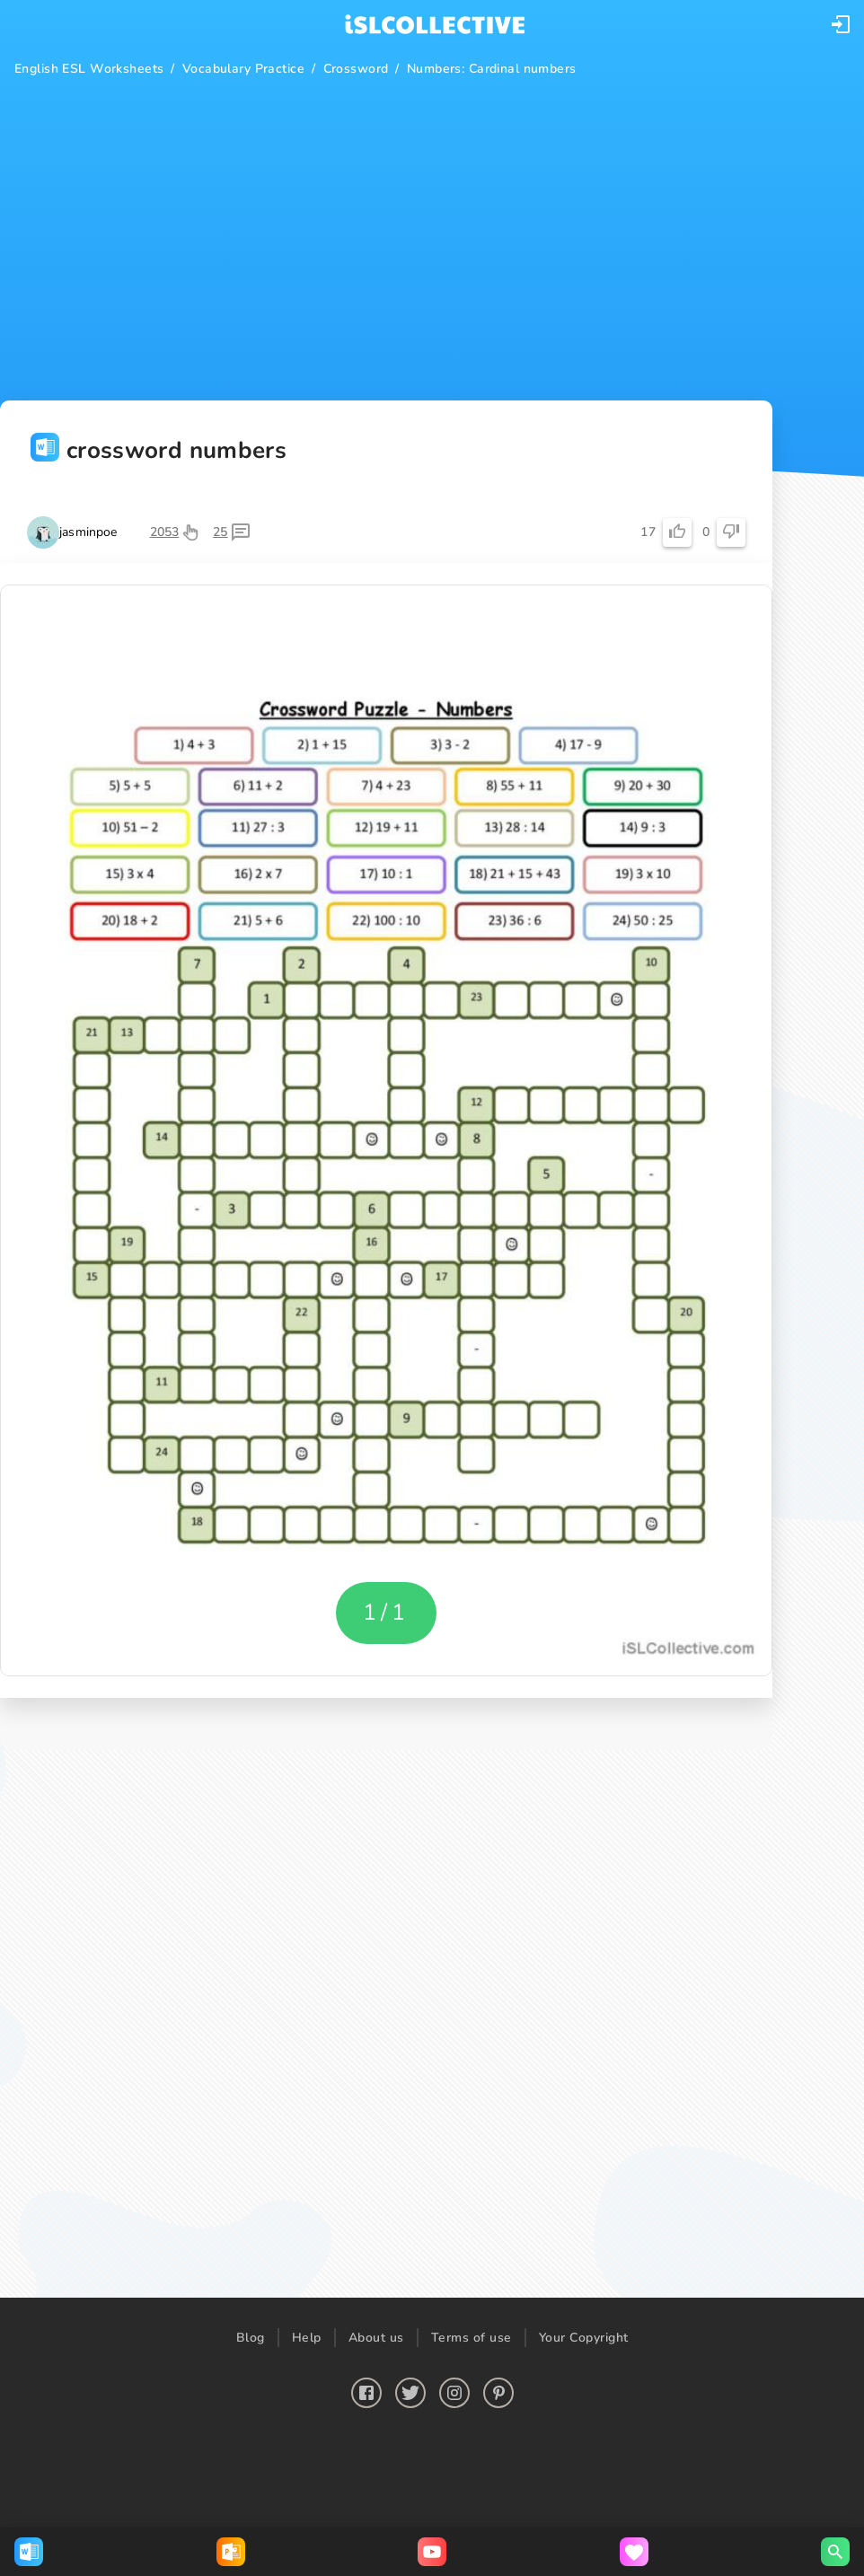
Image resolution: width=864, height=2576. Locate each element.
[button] (841, 24)
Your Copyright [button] (584, 2337)
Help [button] (307, 2337)
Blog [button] (250, 2337)
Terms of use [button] (471, 2337)
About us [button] (376, 2337)
